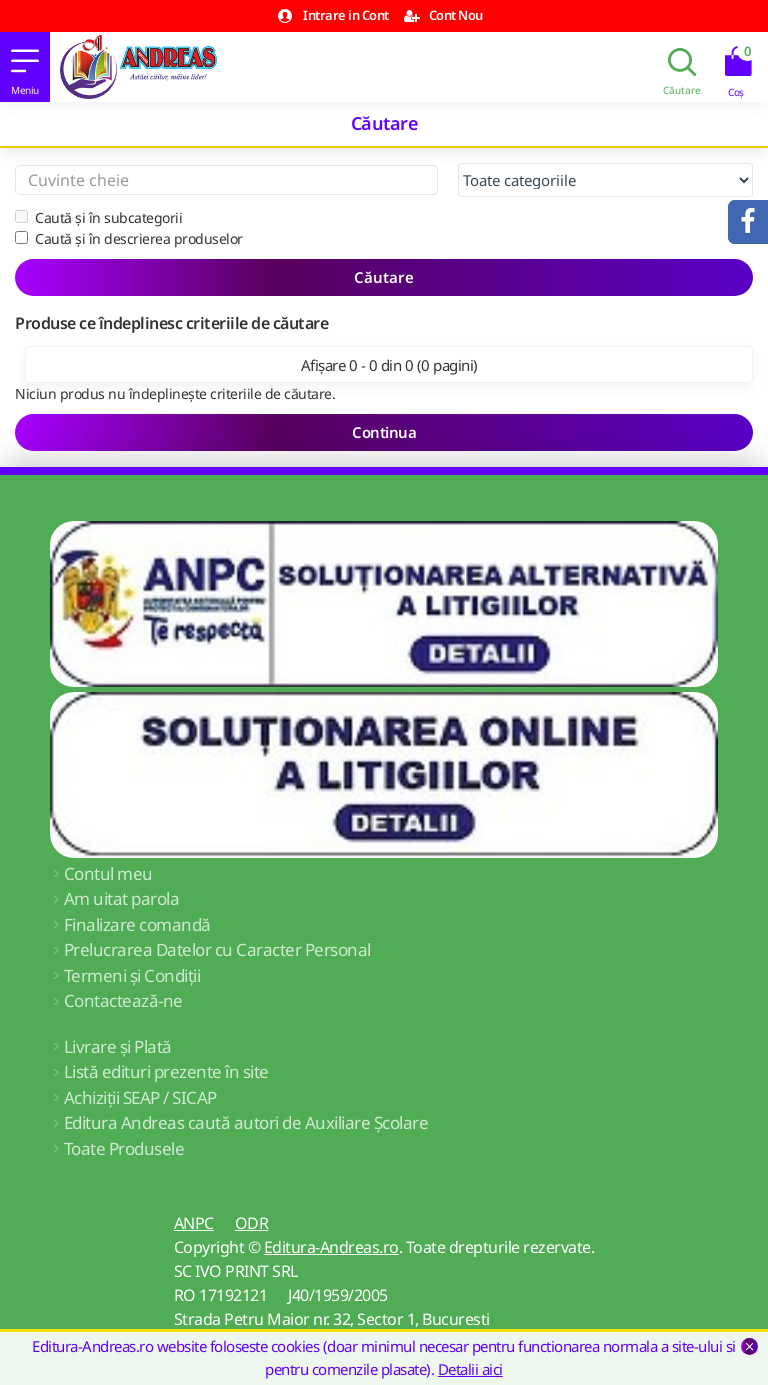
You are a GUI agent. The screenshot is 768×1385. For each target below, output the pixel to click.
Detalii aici (470, 1369)
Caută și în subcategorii (98, 217)
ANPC (194, 1223)
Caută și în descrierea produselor (129, 238)
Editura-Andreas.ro (331, 1247)
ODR (252, 1223)
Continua (384, 432)
